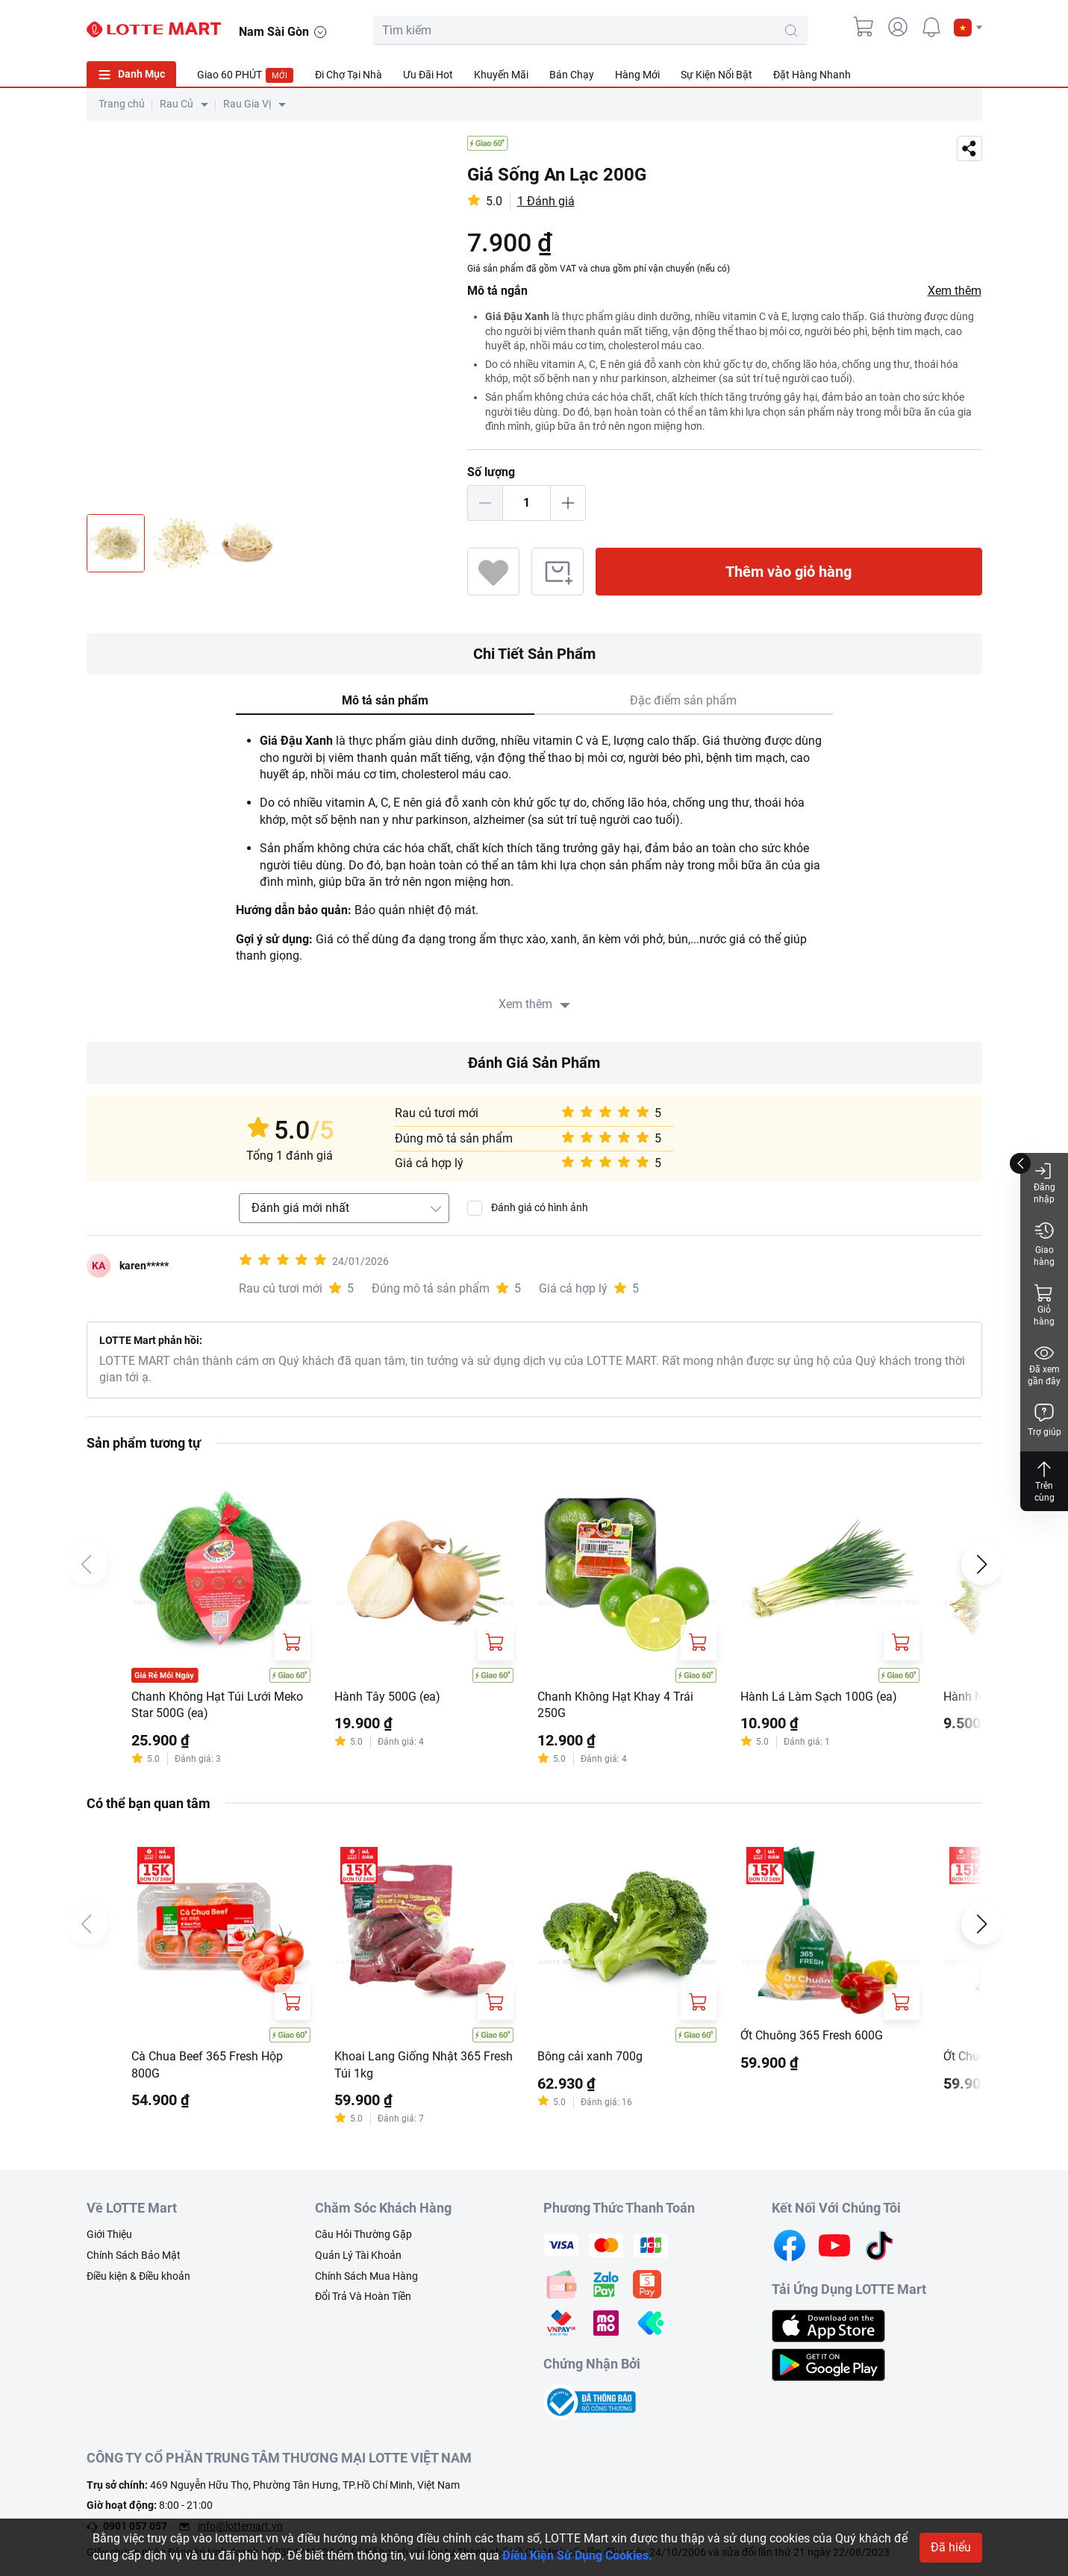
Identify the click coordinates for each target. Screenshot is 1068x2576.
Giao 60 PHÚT (245, 75)
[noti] (931, 27)
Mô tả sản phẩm (385, 700)
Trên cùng (1044, 1481)
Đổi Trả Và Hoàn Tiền (363, 2296)
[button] (968, 28)
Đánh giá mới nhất (300, 1208)
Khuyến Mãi (501, 75)
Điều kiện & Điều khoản (138, 2276)
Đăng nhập (1044, 1182)
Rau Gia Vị (247, 104)
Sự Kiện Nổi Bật (716, 75)
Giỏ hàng (1044, 1305)
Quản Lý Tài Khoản (358, 2255)
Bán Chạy (571, 75)
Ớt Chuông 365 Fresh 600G (811, 2035)
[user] (898, 27)
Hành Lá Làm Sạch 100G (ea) (818, 1696)
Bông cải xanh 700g (590, 2056)
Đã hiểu (951, 2547)
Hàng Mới (637, 75)
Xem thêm (954, 291)
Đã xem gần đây (1044, 1364)
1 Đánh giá (546, 201)
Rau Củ (176, 104)
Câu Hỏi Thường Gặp (363, 2234)
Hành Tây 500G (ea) (387, 1696)
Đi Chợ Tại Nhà (348, 75)
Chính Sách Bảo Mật (134, 2255)
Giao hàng (1044, 1243)
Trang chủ (122, 104)
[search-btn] (791, 31)
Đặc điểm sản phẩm (683, 700)
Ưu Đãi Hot (428, 75)
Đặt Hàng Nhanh (812, 75)
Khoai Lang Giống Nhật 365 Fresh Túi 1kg (423, 2064)
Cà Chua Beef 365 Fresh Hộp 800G (207, 2064)
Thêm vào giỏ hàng (788, 572)
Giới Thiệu (109, 2234)
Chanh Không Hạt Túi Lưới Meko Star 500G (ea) (217, 1704)
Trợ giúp (1044, 1419)
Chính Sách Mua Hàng (366, 2276)
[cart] (864, 27)
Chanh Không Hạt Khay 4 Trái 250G (615, 1704)
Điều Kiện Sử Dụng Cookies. (577, 2555)
